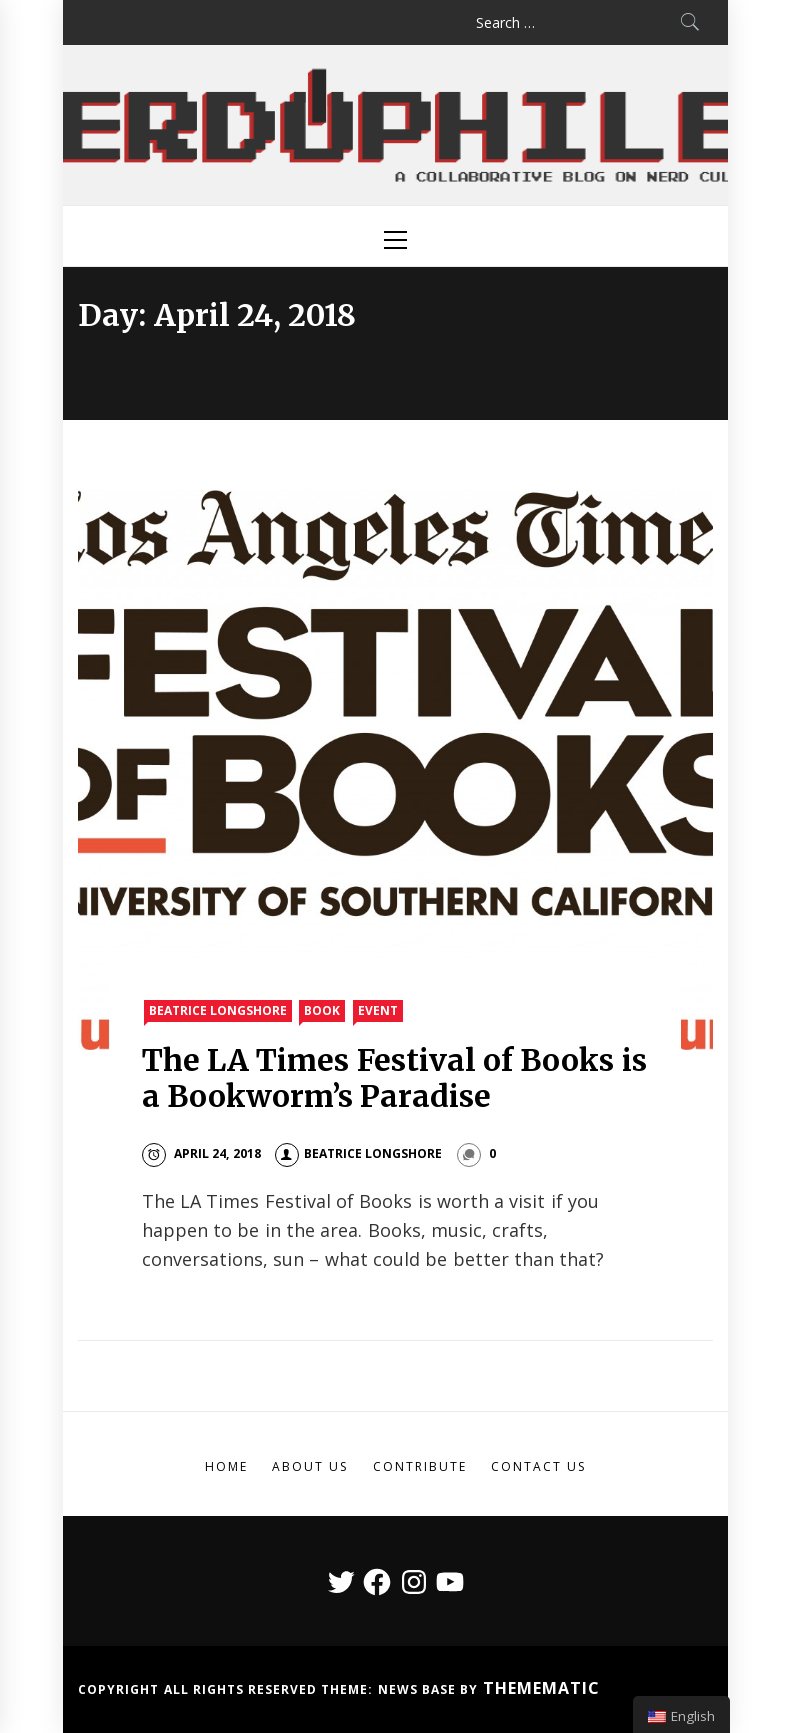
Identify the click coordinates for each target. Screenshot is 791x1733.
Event (378, 1010)
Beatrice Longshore (218, 1010)
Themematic (541, 1688)
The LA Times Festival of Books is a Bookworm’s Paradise (394, 1078)
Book (322, 1010)
